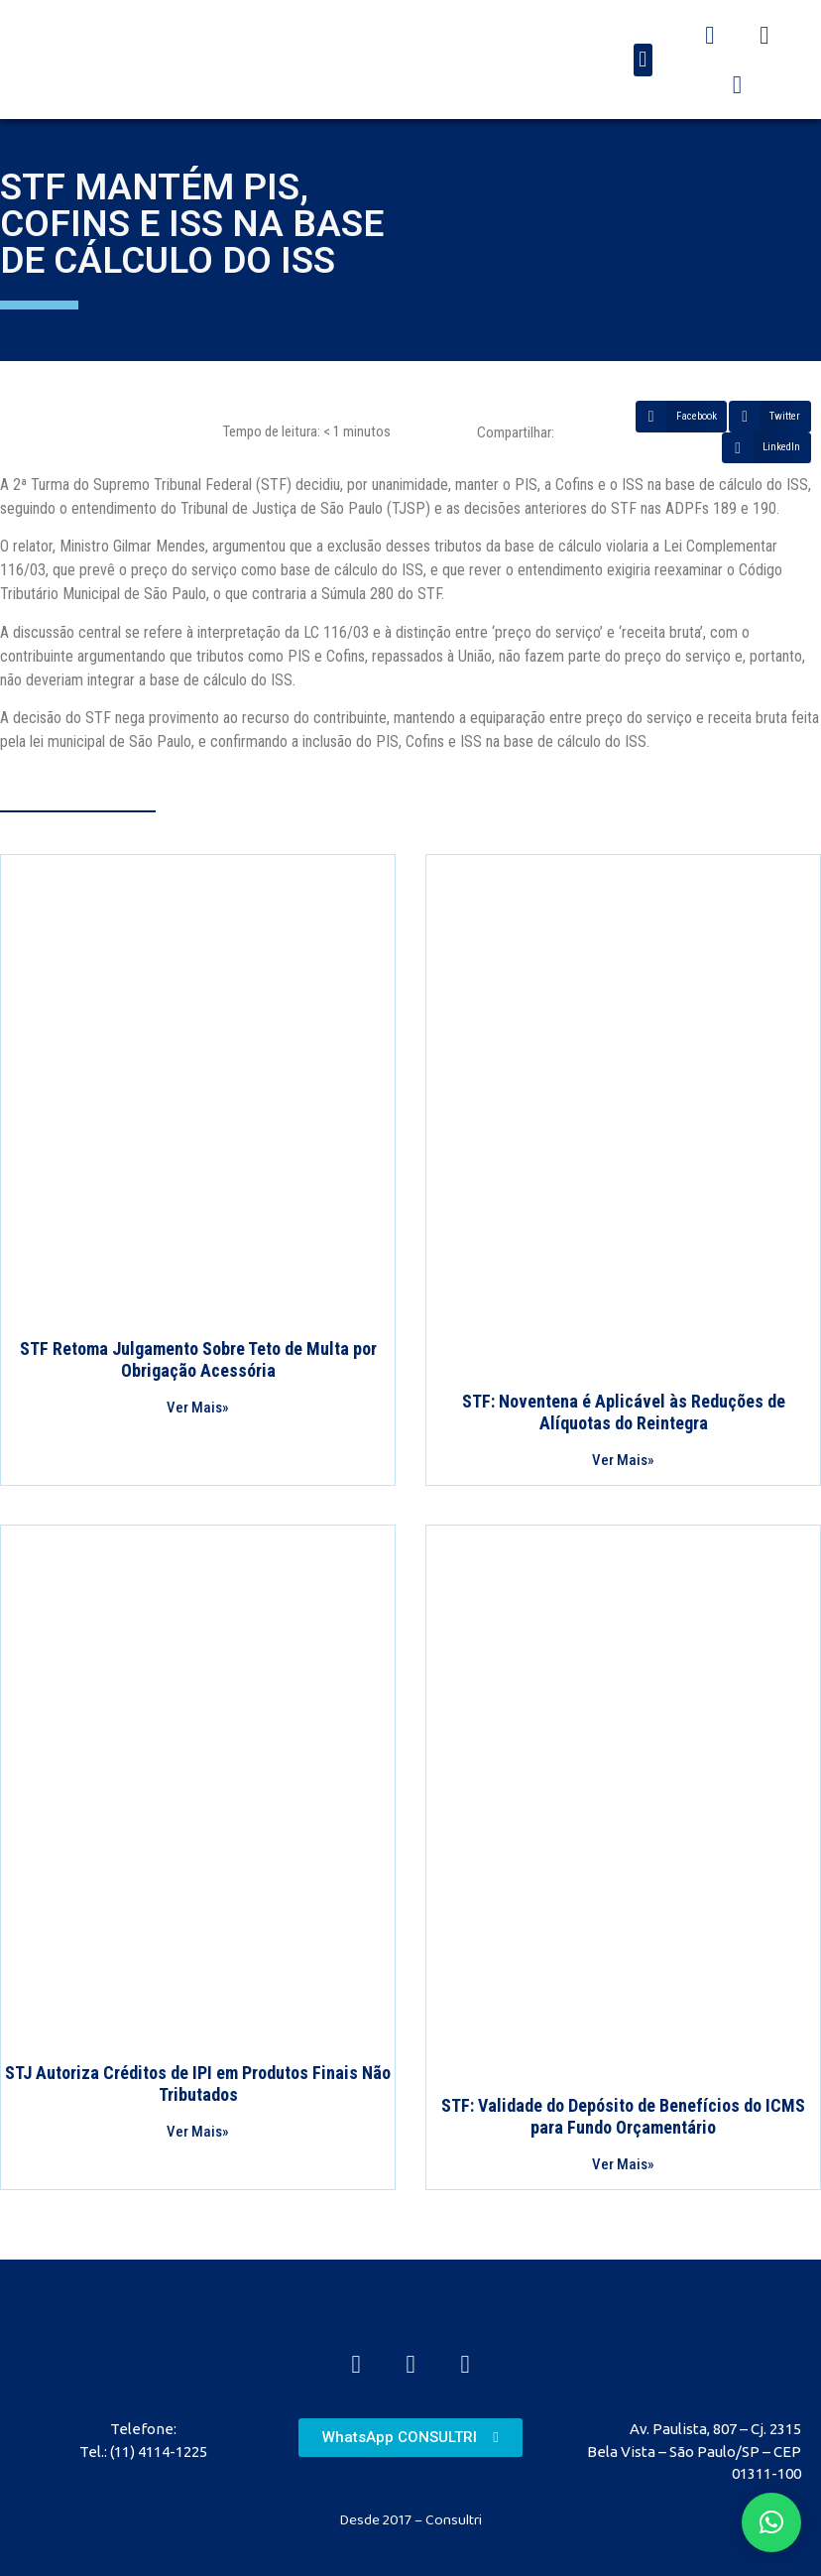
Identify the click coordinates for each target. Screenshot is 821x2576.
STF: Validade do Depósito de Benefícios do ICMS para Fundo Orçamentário (623, 2116)
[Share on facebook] (681, 416)
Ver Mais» (198, 1407)
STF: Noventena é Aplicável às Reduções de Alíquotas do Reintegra (623, 1412)
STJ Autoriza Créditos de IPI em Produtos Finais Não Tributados (198, 2083)
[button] (643, 60)
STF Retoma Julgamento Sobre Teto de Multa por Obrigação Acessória (198, 1359)
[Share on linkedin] (766, 448)
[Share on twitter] (769, 416)
